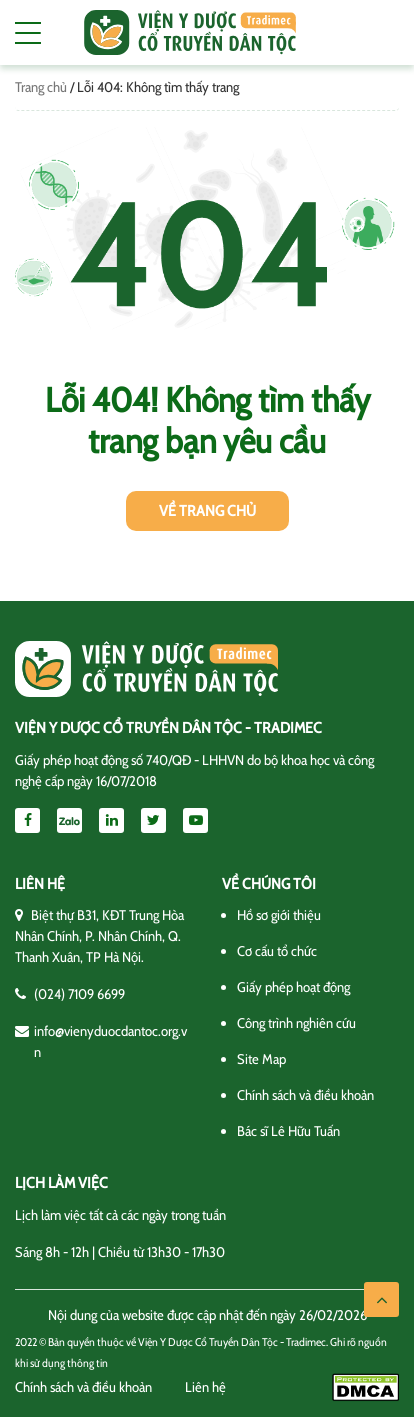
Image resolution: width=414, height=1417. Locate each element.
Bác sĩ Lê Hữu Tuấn (288, 1131)
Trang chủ (41, 87)
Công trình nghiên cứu (296, 1023)
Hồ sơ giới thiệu (279, 915)
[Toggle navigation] (28, 33)
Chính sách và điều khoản (305, 1095)
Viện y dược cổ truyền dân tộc (190, 32)
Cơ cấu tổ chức (277, 951)
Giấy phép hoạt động (293, 987)
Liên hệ (205, 1387)
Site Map (261, 1059)
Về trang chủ (207, 511)
